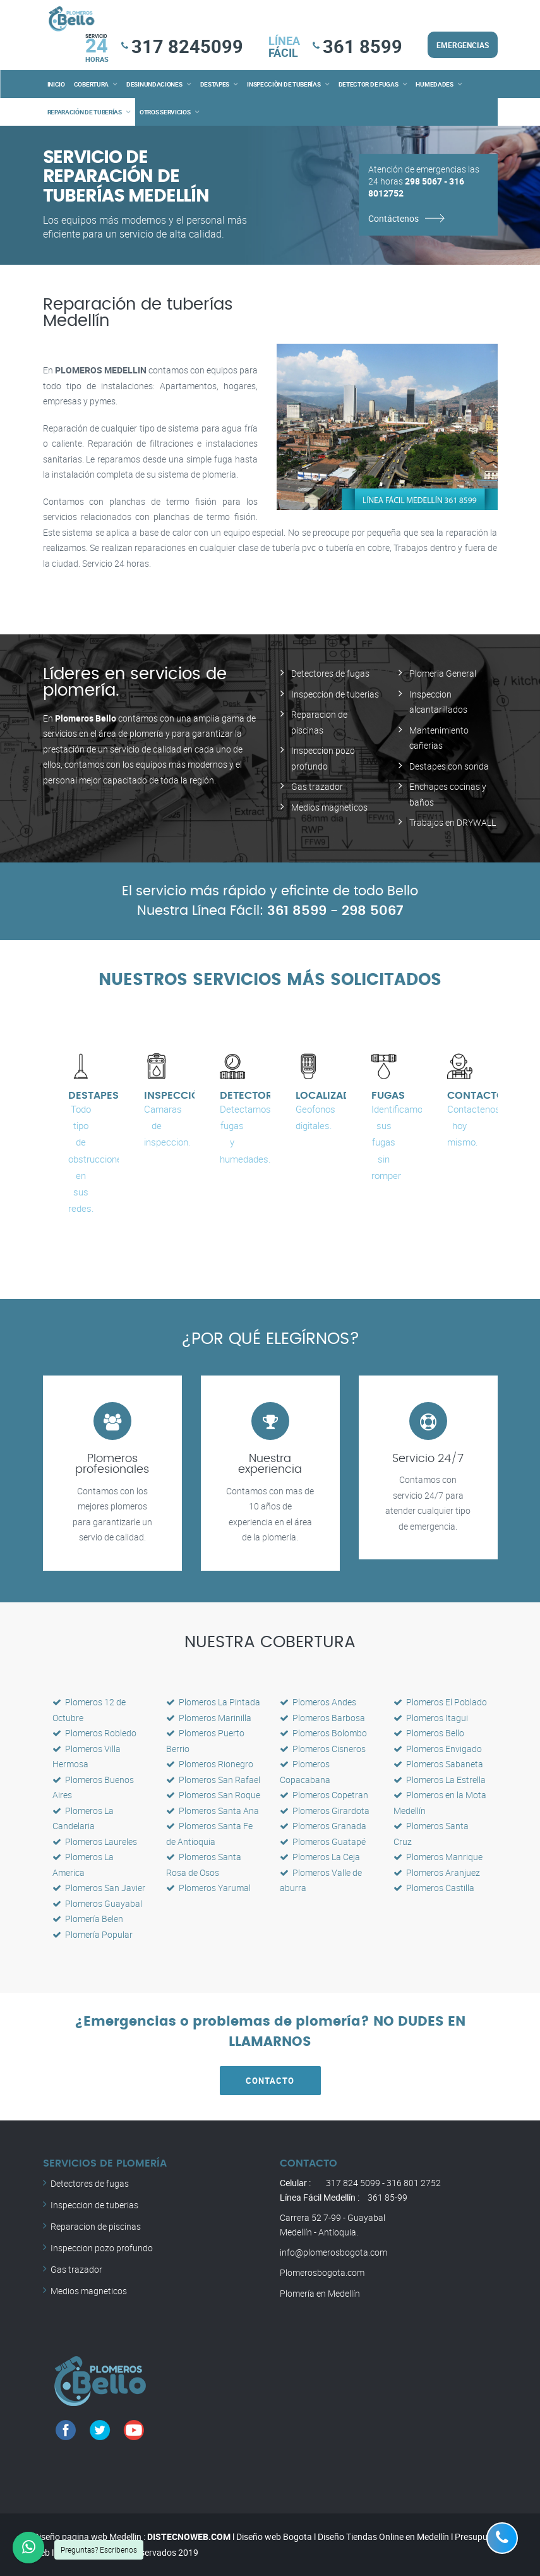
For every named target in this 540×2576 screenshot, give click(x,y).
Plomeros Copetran (324, 1795)
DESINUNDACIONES (154, 84)
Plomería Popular (92, 1934)
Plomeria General (442, 673)
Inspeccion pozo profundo (102, 2248)
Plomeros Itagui (430, 1718)
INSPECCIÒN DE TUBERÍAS (283, 84)
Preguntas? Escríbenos (99, 2549)
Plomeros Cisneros (323, 1749)
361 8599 (362, 45)
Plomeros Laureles (94, 1841)
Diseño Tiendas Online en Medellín (383, 2537)
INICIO (56, 84)
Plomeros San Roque (213, 1795)
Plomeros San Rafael (213, 1780)
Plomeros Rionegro (209, 1764)
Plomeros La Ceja (320, 1857)
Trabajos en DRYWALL (452, 822)
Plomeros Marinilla (208, 1718)
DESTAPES (215, 84)
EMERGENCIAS (462, 45)
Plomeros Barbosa (322, 1718)
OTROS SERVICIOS (165, 111)
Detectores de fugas (330, 673)
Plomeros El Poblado (440, 1702)
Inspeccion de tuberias (335, 694)
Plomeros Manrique (438, 1857)
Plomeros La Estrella (439, 1780)
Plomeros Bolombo (323, 1733)
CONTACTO (270, 2080)
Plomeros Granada (323, 1826)
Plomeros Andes (318, 1702)
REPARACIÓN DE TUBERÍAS (84, 111)
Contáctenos (393, 218)
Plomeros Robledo (94, 1733)
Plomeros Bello (428, 1733)
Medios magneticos (329, 807)
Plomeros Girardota (324, 1811)
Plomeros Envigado (437, 1749)
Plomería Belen (87, 1919)
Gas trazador (317, 786)
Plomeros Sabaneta (438, 1764)
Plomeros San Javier (98, 1888)
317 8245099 (187, 45)
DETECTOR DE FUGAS (369, 84)
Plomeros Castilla (433, 1888)
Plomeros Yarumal (208, 1888)
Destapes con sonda (449, 766)
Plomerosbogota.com (322, 2272)
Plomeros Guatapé (323, 1841)
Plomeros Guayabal (97, 1903)
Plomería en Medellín (320, 2293)
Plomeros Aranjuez (436, 1872)
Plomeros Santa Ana (212, 1811)
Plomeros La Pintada (213, 1702)
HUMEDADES (434, 84)
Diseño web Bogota (274, 2537)
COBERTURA (91, 84)
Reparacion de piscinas (96, 2226)
